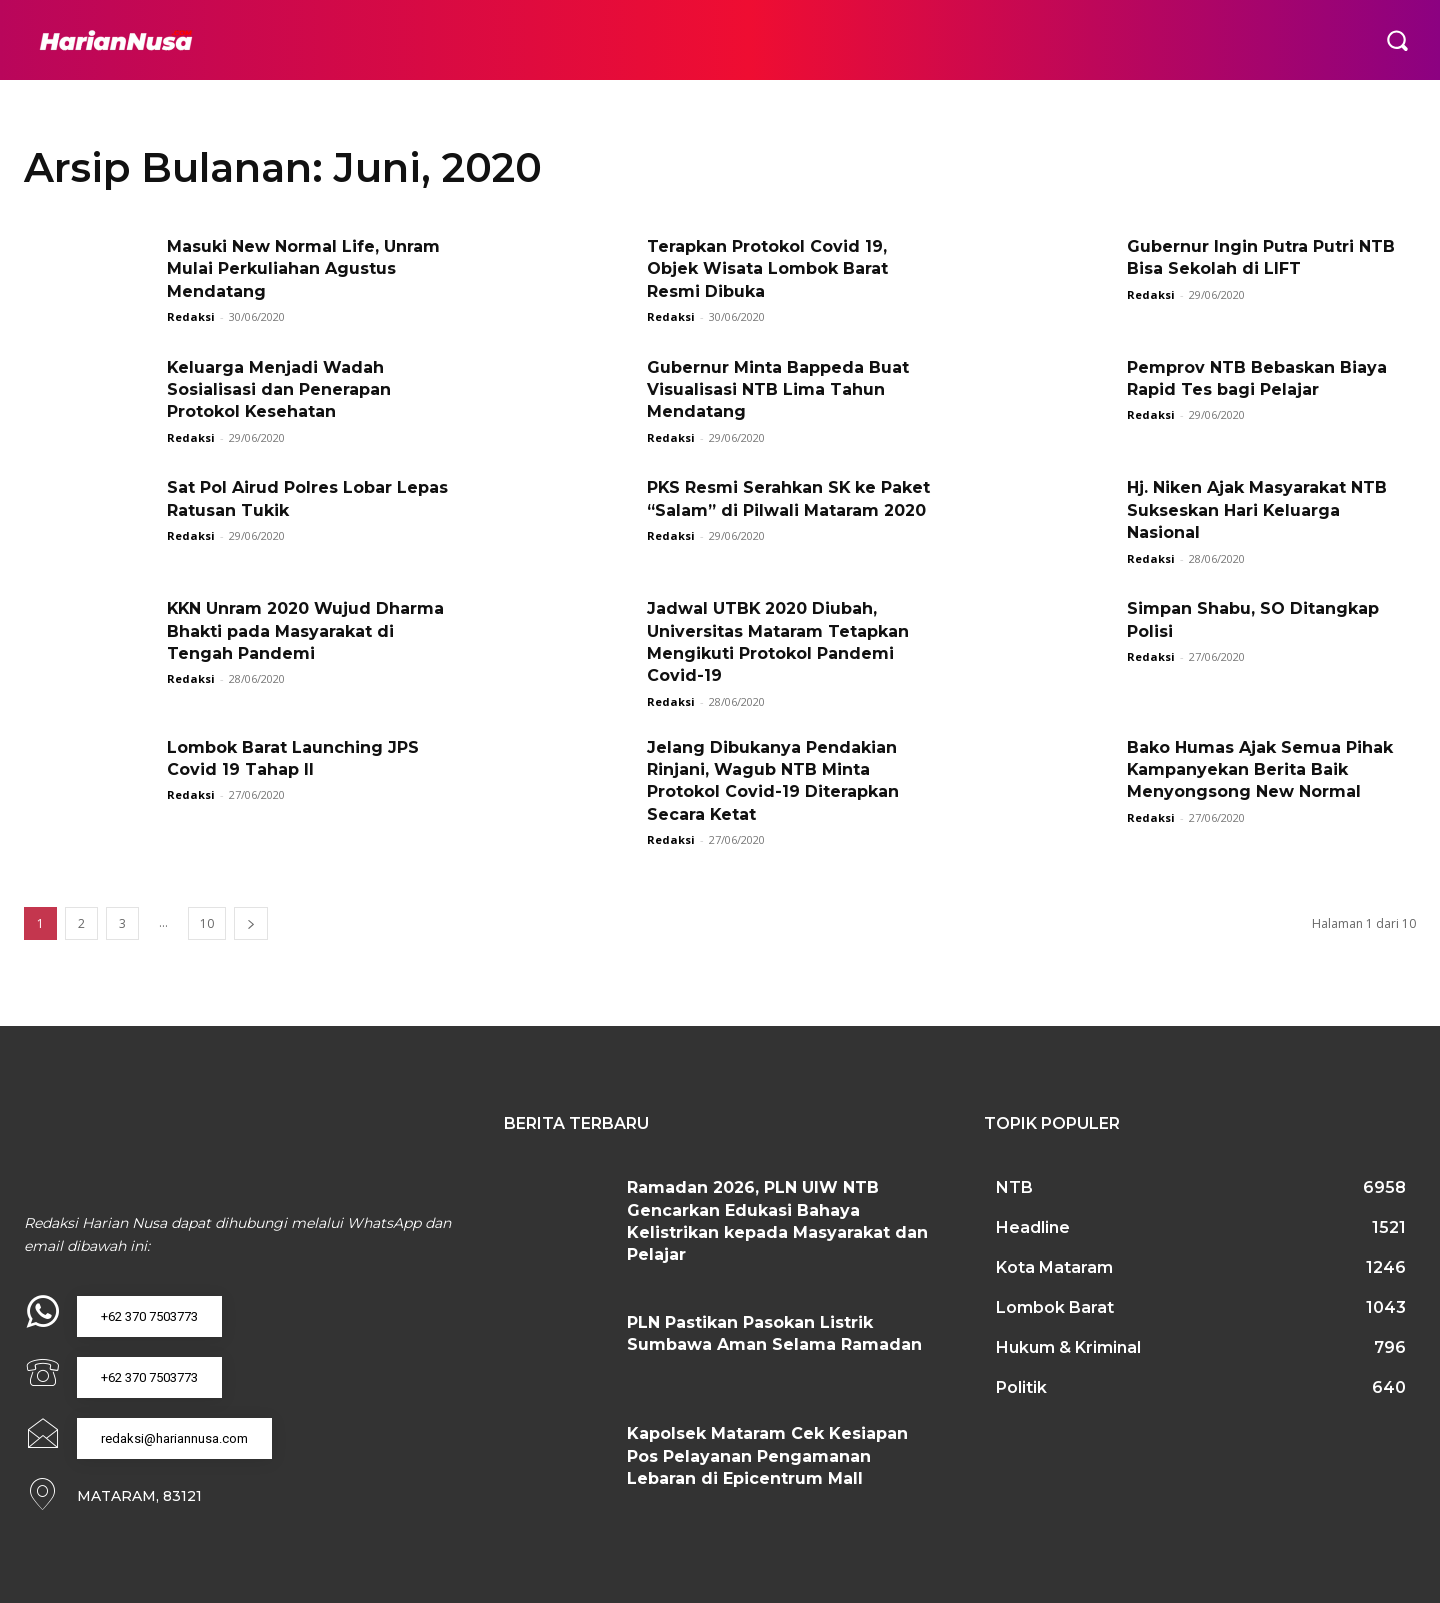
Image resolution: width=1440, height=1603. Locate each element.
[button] (1397, 40)
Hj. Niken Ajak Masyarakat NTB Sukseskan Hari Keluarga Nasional (1257, 510)
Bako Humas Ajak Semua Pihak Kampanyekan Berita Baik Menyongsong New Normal (1260, 770)
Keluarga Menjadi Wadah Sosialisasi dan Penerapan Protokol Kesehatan (279, 390)
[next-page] (251, 923)
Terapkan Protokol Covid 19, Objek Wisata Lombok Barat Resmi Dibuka (767, 269)
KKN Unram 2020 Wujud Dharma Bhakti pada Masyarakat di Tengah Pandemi (306, 631)
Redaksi (191, 316)
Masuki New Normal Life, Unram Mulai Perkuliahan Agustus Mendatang (303, 269)
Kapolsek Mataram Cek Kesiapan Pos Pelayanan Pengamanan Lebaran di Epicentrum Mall (767, 1456)
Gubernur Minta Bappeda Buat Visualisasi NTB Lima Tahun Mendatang (778, 390)
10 (207, 923)
